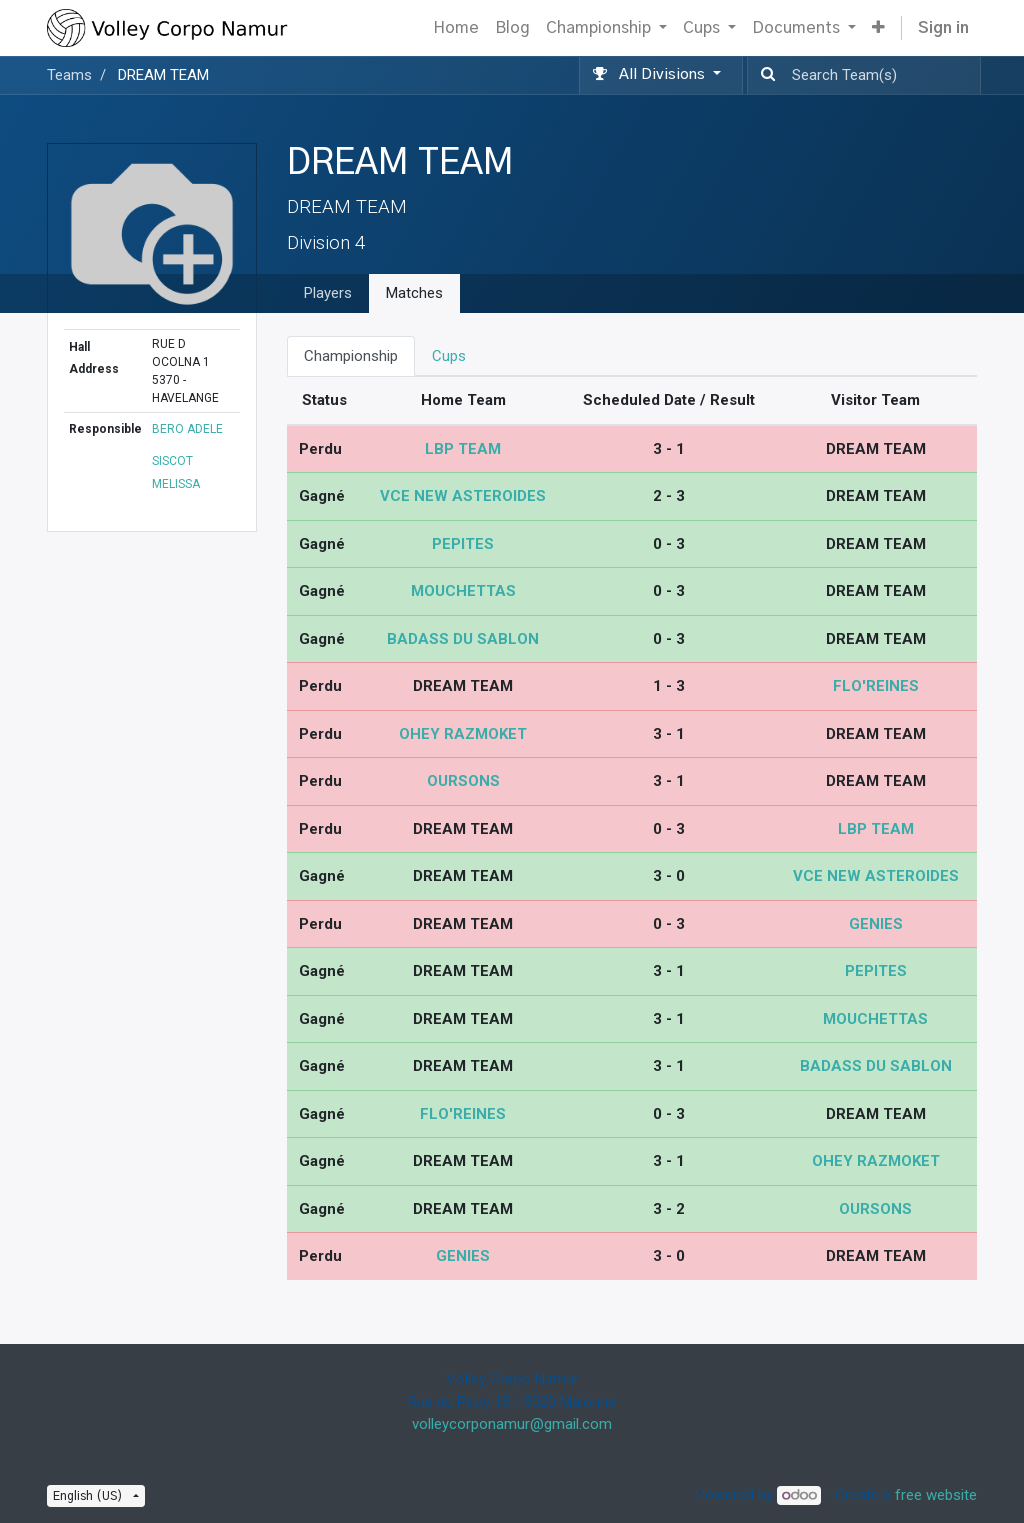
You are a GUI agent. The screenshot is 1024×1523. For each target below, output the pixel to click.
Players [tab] (328, 293)
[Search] (764, 75)
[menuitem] (456, 28)
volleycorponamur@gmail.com (512, 1424)
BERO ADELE (187, 429)
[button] (878, 28)
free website (936, 1495)
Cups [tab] (449, 356)
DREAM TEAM (163, 75)
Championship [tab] (351, 356)
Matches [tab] (414, 293)
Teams (69, 75)
